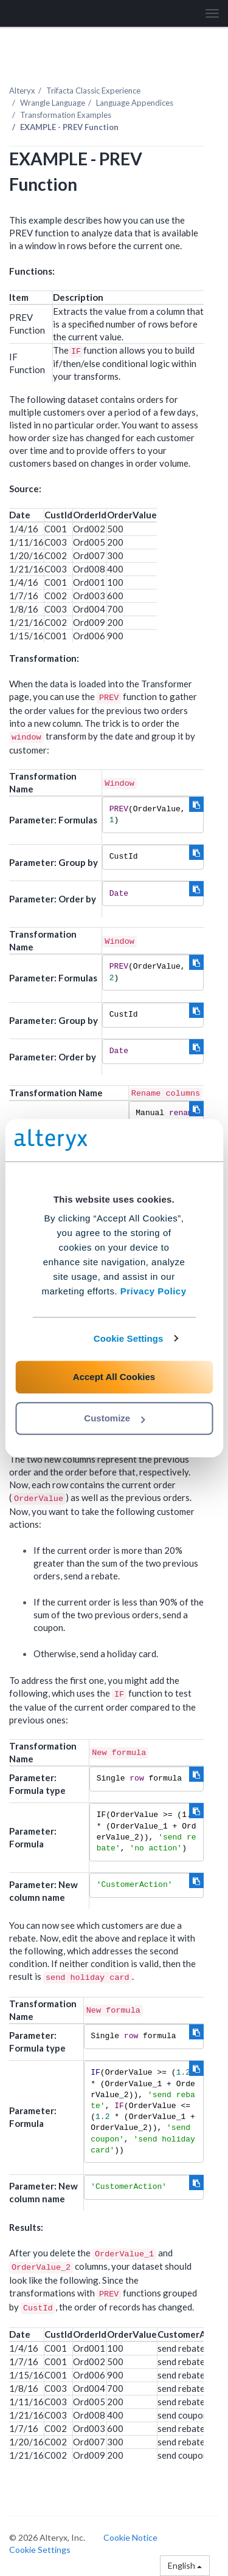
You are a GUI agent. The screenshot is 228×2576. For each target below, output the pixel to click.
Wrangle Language (52, 103)
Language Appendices (134, 103)
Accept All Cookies (114, 1377)
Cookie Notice (130, 2537)
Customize (114, 1418)
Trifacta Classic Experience (93, 90)
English (185, 2565)
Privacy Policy (153, 1291)
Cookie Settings (129, 1338)
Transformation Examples (65, 115)
